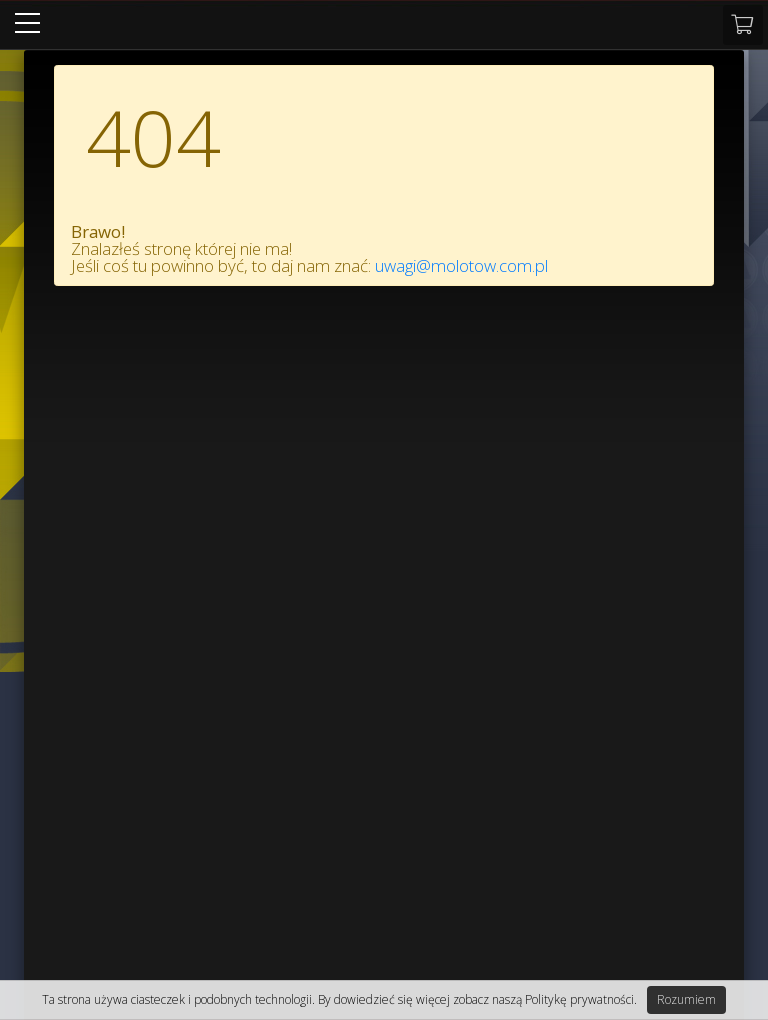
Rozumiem (686, 999)
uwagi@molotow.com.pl (461, 265)
